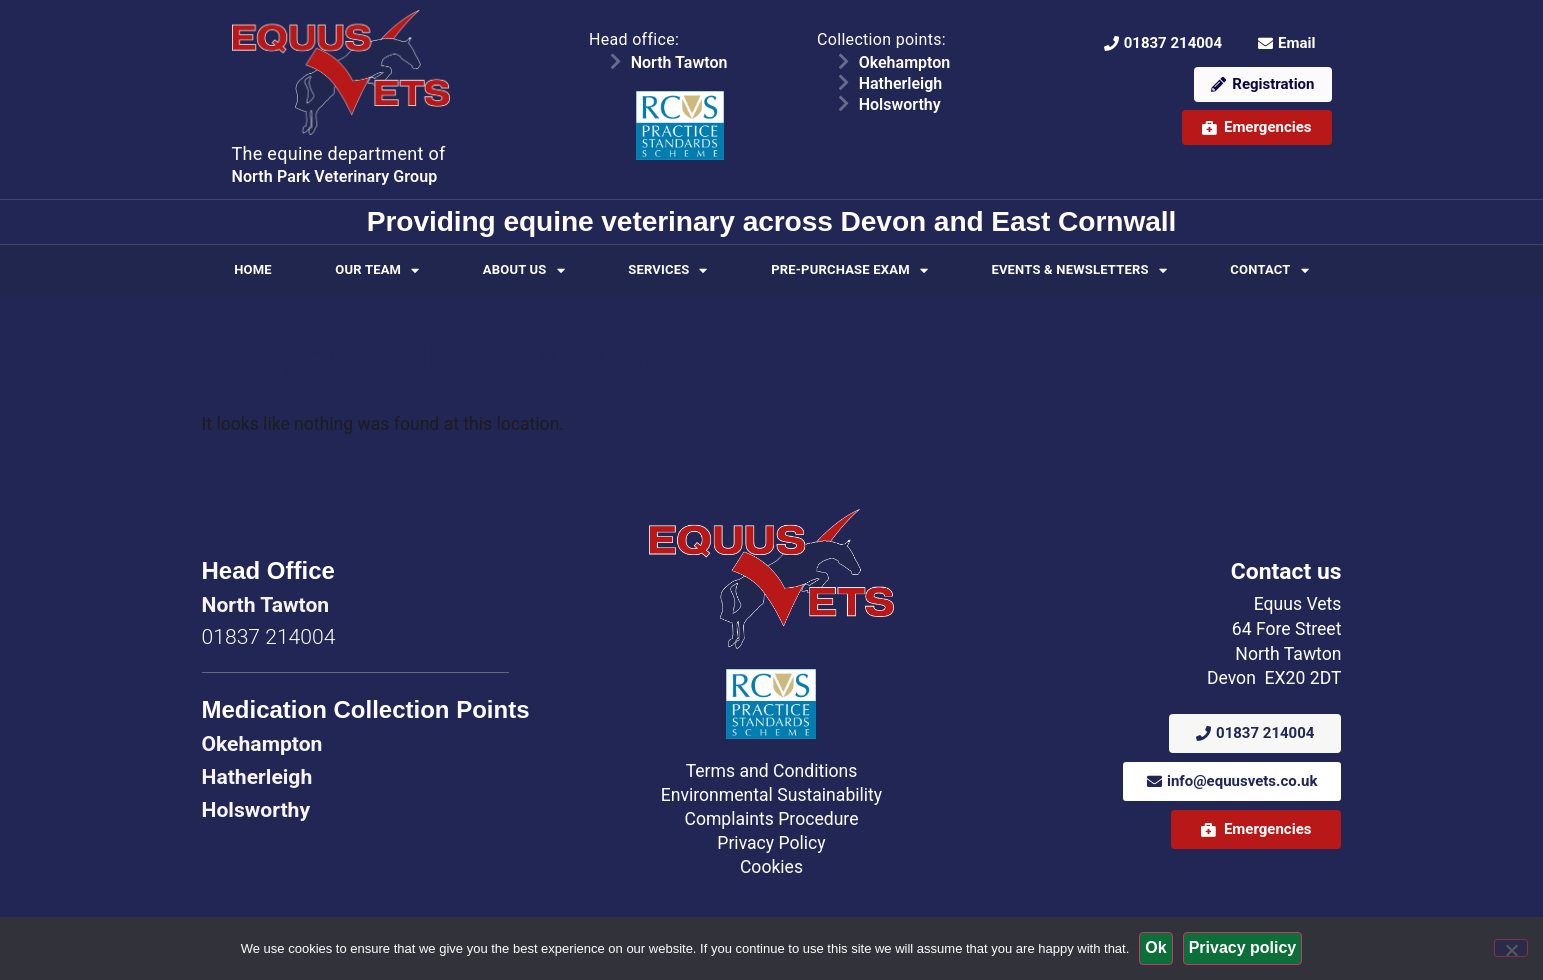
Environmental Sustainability (771, 795)
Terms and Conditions (772, 771)
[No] (1511, 948)
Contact (1269, 270)
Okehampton (905, 62)
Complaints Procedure (771, 819)
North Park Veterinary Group (335, 176)
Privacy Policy (771, 843)
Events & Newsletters (1078, 270)
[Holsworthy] (844, 103)
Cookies (771, 867)
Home (253, 269)
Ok (1155, 947)
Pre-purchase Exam (849, 270)
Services (667, 270)
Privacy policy (1243, 947)
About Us (524, 270)
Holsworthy (900, 104)
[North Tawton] (616, 61)
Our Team (377, 270)
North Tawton (679, 62)
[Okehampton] (844, 61)
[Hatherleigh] (844, 82)
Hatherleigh (901, 83)
